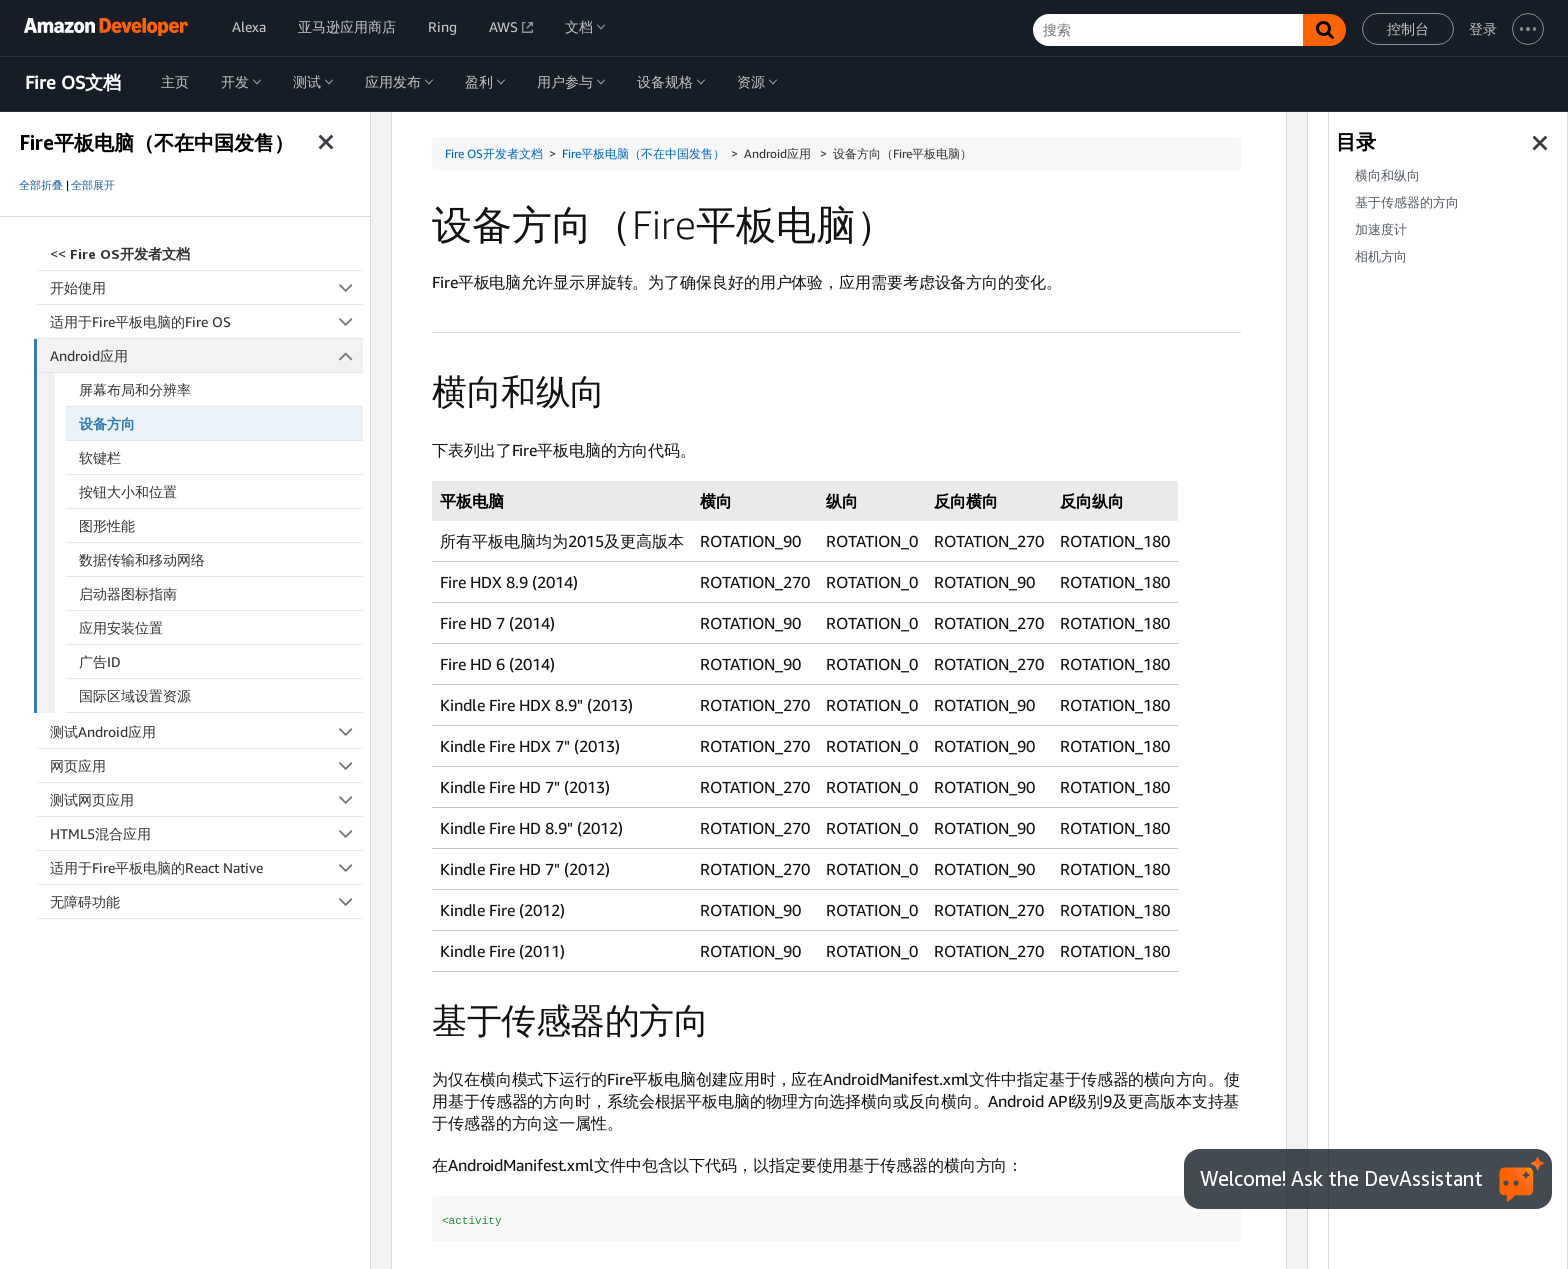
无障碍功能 (206, 901)
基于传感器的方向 (1407, 202)
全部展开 (93, 185)
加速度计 (1381, 229)
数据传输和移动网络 (142, 559)
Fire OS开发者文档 (494, 153)
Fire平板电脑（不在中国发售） (643, 153)
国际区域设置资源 (135, 695)
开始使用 (206, 287)
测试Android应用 (206, 731)
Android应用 (207, 355)
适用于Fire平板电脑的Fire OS (206, 321)
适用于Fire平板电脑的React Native (206, 867)
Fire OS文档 (73, 83)
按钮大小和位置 (128, 491)
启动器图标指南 (128, 593)
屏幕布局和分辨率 (135, 389)
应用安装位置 (121, 627)
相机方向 (1381, 256)
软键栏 (100, 457)
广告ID (100, 661)
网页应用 (206, 765)
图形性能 (107, 525)
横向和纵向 (1387, 175)
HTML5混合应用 (206, 833)
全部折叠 (41, 185)
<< (120, 253)
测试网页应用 (206, 799)
